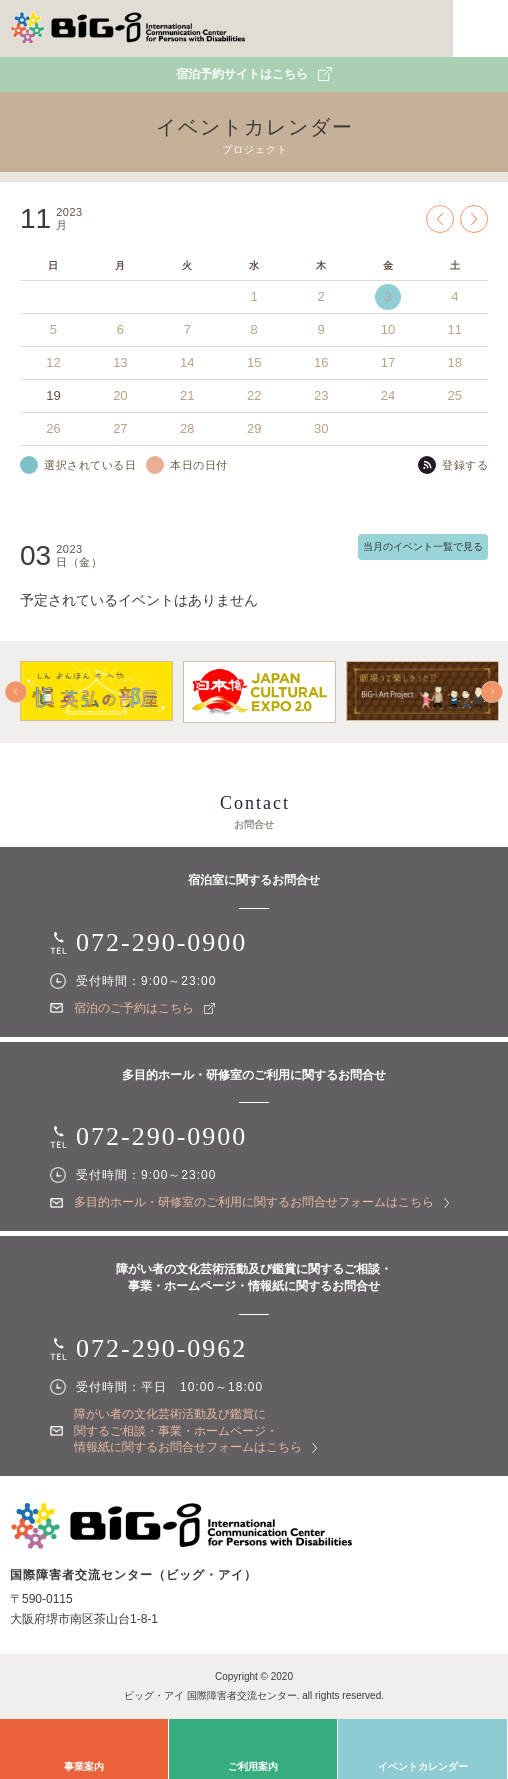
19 (53, 395)
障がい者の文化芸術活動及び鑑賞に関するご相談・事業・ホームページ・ (195, 1431)
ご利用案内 (253, 1766)
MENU (480, 28)
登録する (465, 465)
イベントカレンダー (423, 1766)
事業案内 (84, 1766)
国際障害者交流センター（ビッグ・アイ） (127, 28)
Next (474, 219)
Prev (440, 219)
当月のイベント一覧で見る (423, 546)
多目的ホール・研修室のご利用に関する (261, 1202)
